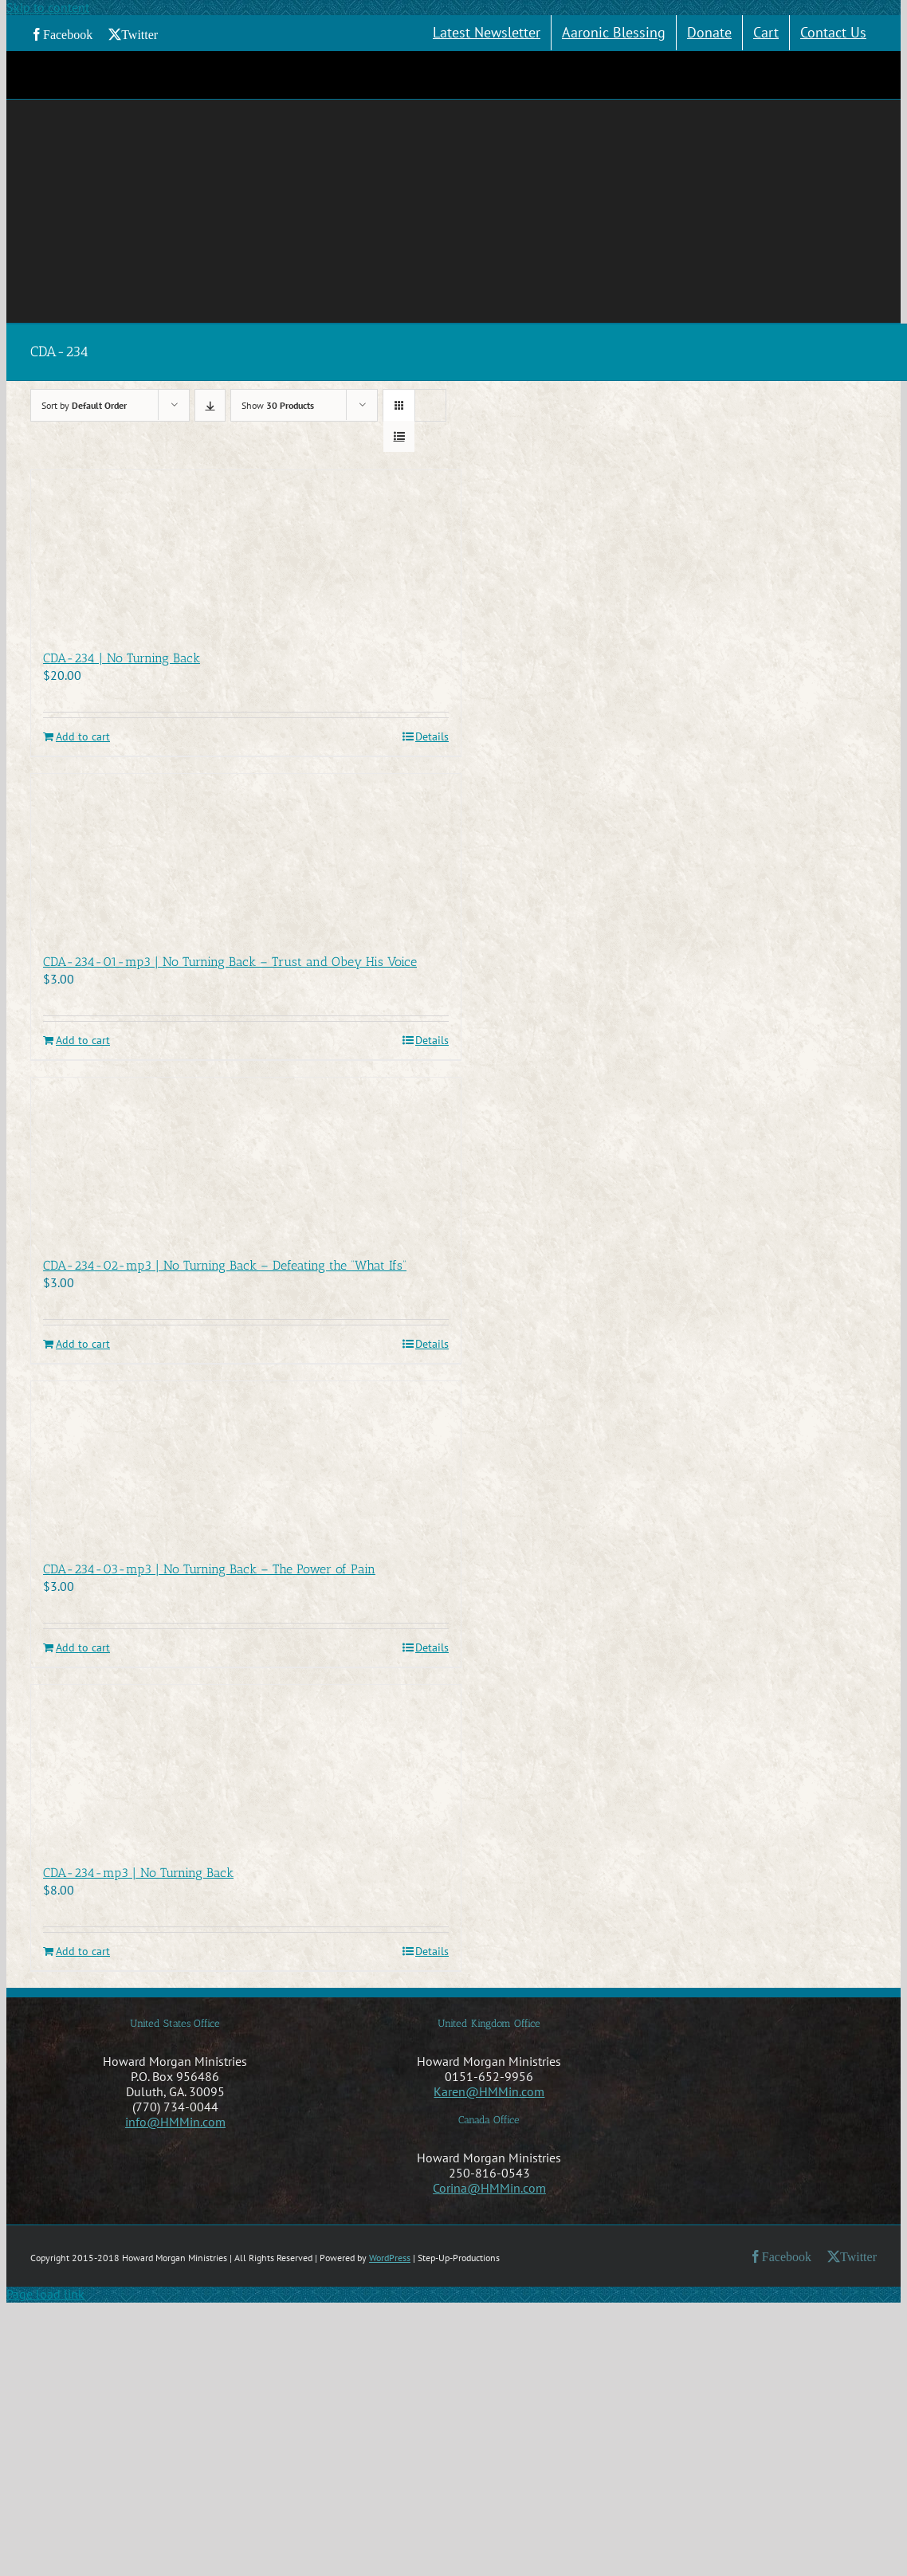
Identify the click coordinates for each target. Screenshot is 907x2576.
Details (432, 737)
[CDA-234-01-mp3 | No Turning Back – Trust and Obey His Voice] (246, 855)
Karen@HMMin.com (489, 2091)
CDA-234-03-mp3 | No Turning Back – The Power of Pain (209, 1569)
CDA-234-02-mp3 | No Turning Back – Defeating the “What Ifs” (224, 1265)
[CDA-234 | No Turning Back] (246, 551)
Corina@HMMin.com (489, 2188)
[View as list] (398, 436)
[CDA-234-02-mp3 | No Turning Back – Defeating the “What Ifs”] (246, 1159)
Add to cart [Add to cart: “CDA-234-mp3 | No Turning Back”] (83, 1951)
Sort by (84, 405)
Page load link (45, 2294)
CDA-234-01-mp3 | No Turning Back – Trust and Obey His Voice (230, 961)
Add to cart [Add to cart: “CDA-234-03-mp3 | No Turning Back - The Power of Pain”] (83, 1648)
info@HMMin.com (175, 2122)
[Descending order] (210, 405)
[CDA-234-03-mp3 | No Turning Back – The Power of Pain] (246, 1462)
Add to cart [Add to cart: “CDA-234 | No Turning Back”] (83, 737)
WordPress (389, 2258)
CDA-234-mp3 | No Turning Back (138, 1872)
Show (277, 405)
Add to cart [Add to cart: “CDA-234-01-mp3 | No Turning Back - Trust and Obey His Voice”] (83, 1040)
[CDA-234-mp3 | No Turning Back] (246, 1766)
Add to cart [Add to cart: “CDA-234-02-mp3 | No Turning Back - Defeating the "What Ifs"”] (83, 1344)
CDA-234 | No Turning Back (121, 658)
